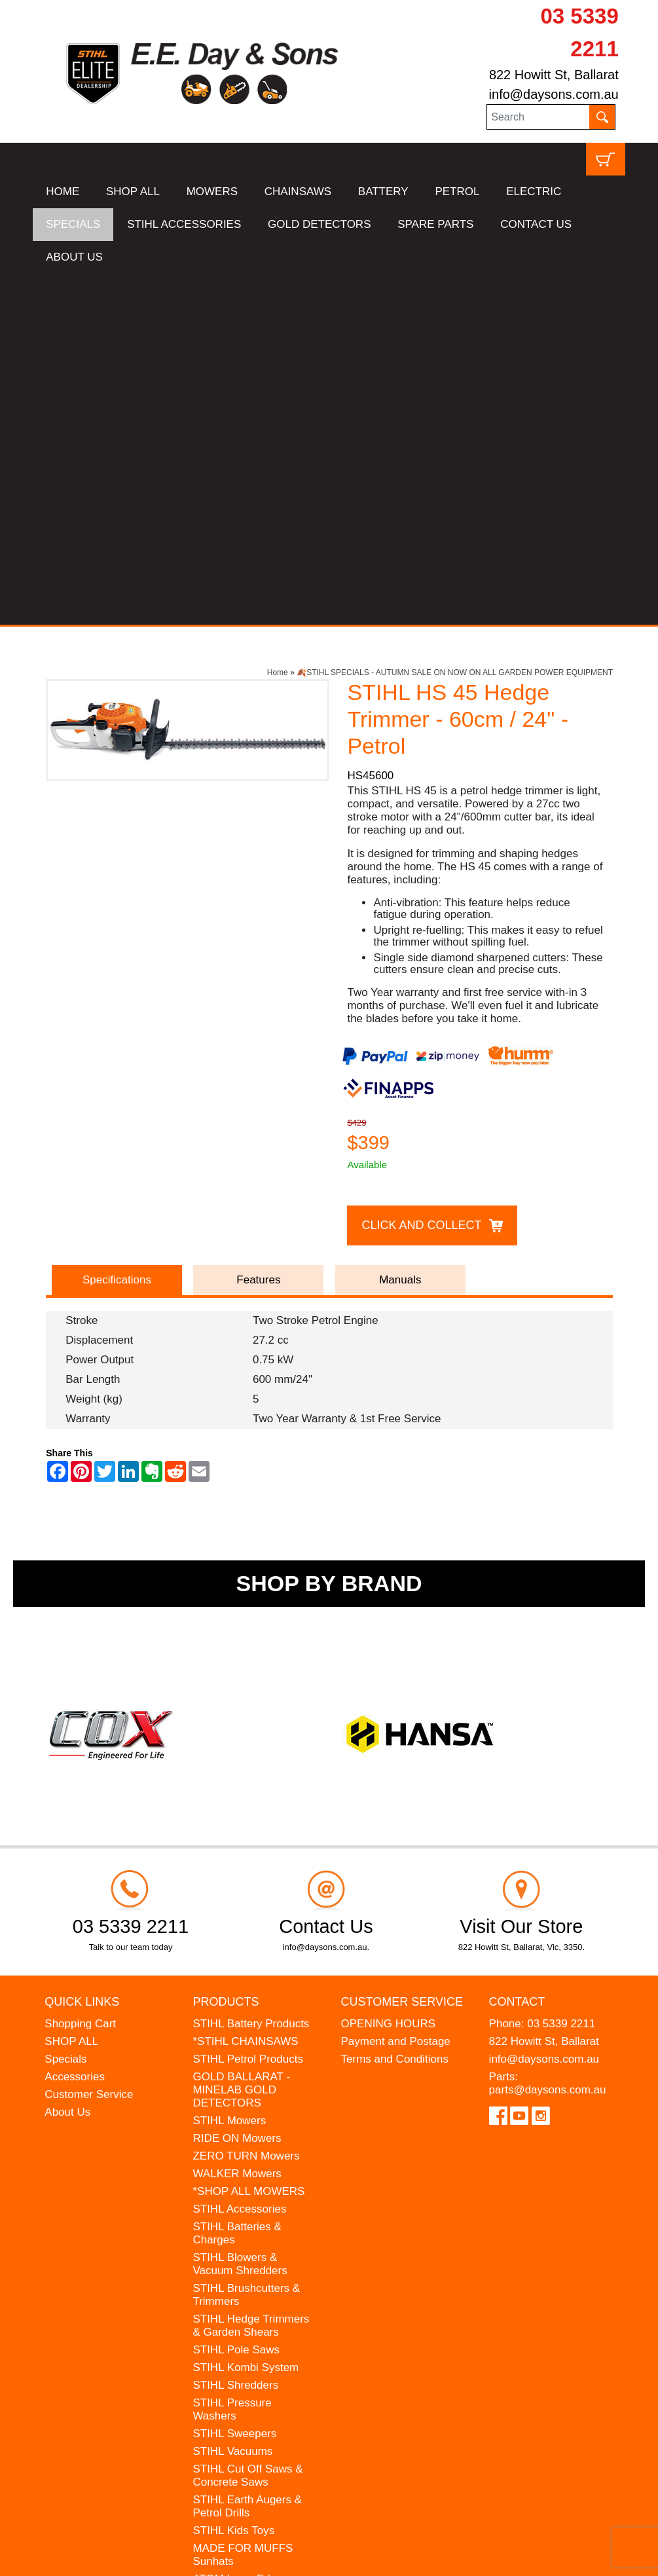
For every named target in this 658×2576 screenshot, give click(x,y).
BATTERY (383, 191)
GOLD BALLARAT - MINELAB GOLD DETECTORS (241, 1739)
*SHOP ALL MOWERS (248, 1840)
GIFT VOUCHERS (237, 2312)
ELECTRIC (533, 191)
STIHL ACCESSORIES (184, 224)
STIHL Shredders (235, 2034)
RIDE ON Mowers (236, 1787)
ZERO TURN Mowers (245, 1805)
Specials (65, 1708)
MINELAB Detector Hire (251, 2294)
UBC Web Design (167, 2546)
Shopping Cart (80, 1672)
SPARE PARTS (435, 224)
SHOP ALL (133, 191)
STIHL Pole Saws (236, 1999)
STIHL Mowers (229, 1769)
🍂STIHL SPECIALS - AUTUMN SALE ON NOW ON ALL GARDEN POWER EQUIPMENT (455, 321)
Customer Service (89, 1743)
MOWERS (212, 191)
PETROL (457, 191)
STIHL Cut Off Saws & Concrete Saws (247, 2124)
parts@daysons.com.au (547, 1739)
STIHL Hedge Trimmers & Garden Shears (250, 1974)
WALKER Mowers (236, 1822)
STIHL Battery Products (250, 1672)
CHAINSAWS (298, 191)
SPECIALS (73, 224)
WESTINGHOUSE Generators (238, 2270)
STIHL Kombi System (245, 2016)
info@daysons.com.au (554, 94)
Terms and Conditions (394, 1708)
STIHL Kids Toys (233, 2179)
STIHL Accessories (239, 1858)
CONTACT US (536, 224)
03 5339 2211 (561, 1672)
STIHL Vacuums (232, 2100)
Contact (517, 1650)
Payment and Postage (395, 1690)
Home (277, 321)
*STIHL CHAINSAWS (245, 1690)
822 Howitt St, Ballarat (554, 74)
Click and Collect (421, 874)
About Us (67, 1761)
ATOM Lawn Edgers (242, 2228)
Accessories (75, 1726)
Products (225, 1650)
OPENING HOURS (388, 1672)
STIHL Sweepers (234, 2082)
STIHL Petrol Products (247, 1708)
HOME (62, 191)
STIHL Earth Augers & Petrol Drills (247, 2155)
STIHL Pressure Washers (231, 2058)
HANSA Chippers (235, 2245)
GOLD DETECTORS (319, 224)
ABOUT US (74, 257)
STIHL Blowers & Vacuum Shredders (239, 1913)
